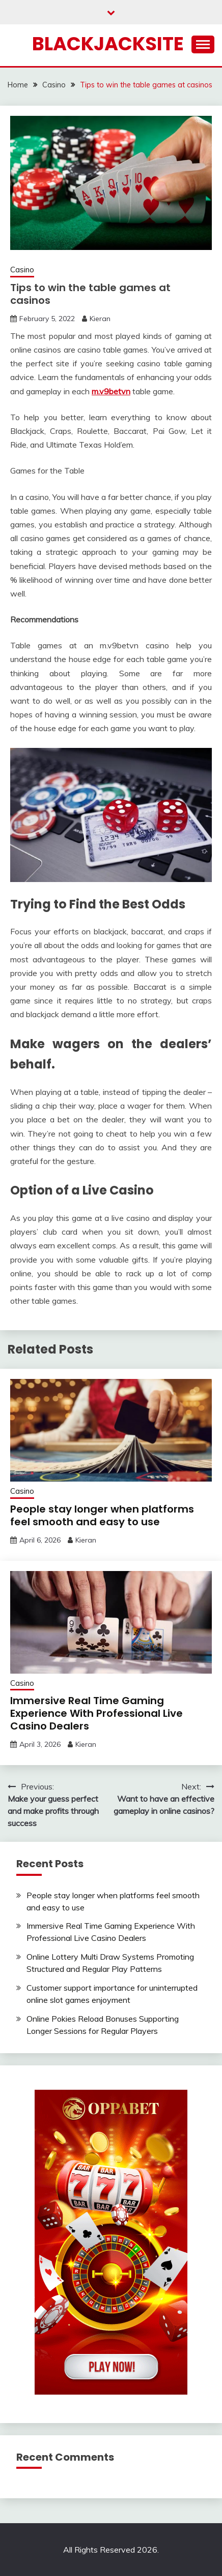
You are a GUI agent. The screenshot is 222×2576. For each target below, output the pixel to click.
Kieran (100, 318)
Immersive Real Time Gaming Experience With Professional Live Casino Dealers (96, 1713)
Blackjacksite (108, 43)
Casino (22, 269)
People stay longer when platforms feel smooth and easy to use (102, 1515)
